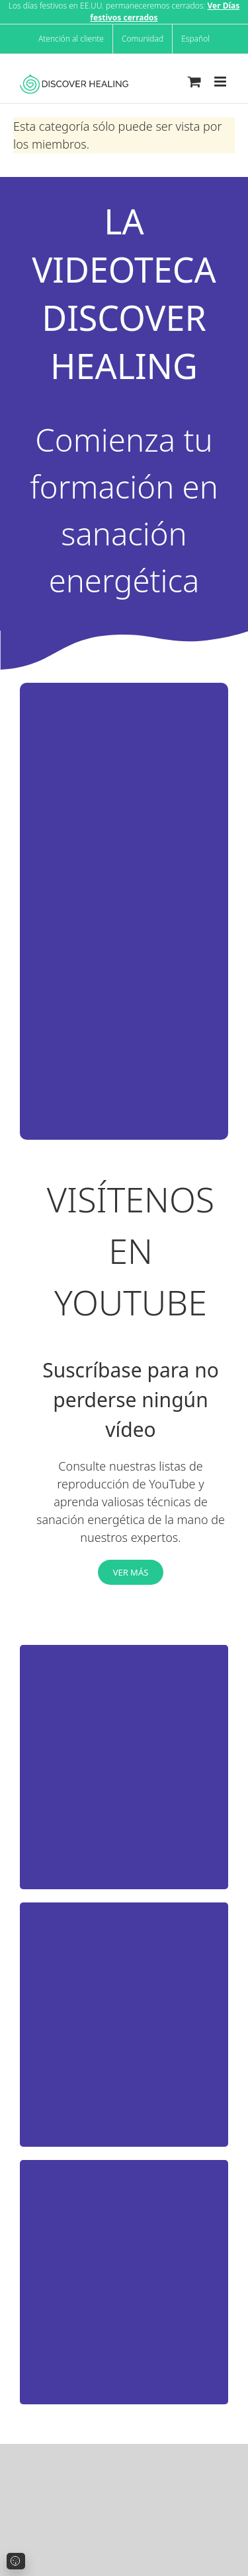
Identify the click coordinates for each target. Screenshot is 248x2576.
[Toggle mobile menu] (221, 81)
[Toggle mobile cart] (194, 81)
